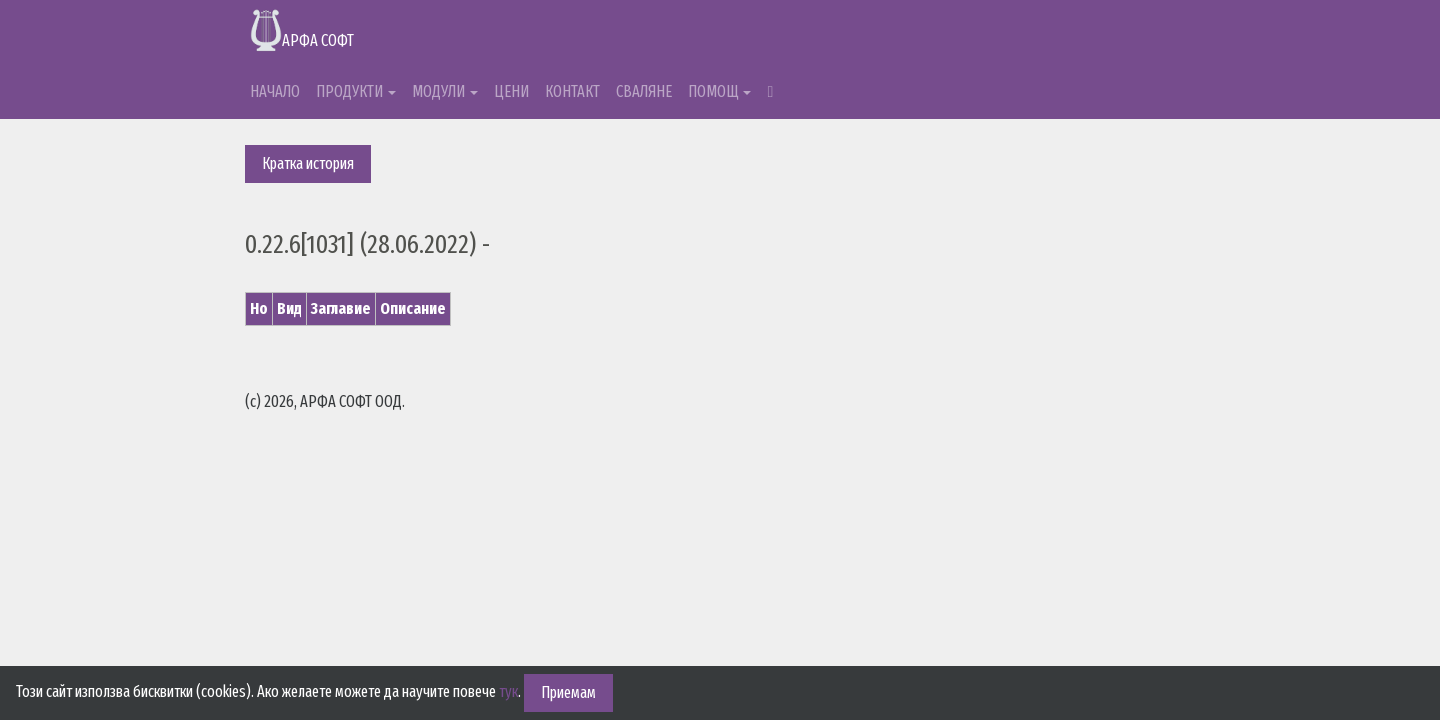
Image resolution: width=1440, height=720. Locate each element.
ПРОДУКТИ (349, 91)
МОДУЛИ (438, 91)
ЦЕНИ (511, 91)
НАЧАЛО (275, 91)
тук (508, 691)
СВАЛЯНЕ (644, 91)
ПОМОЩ (713, 91)
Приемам (568, 692)
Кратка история (308, 163)
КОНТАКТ (572, 91)
